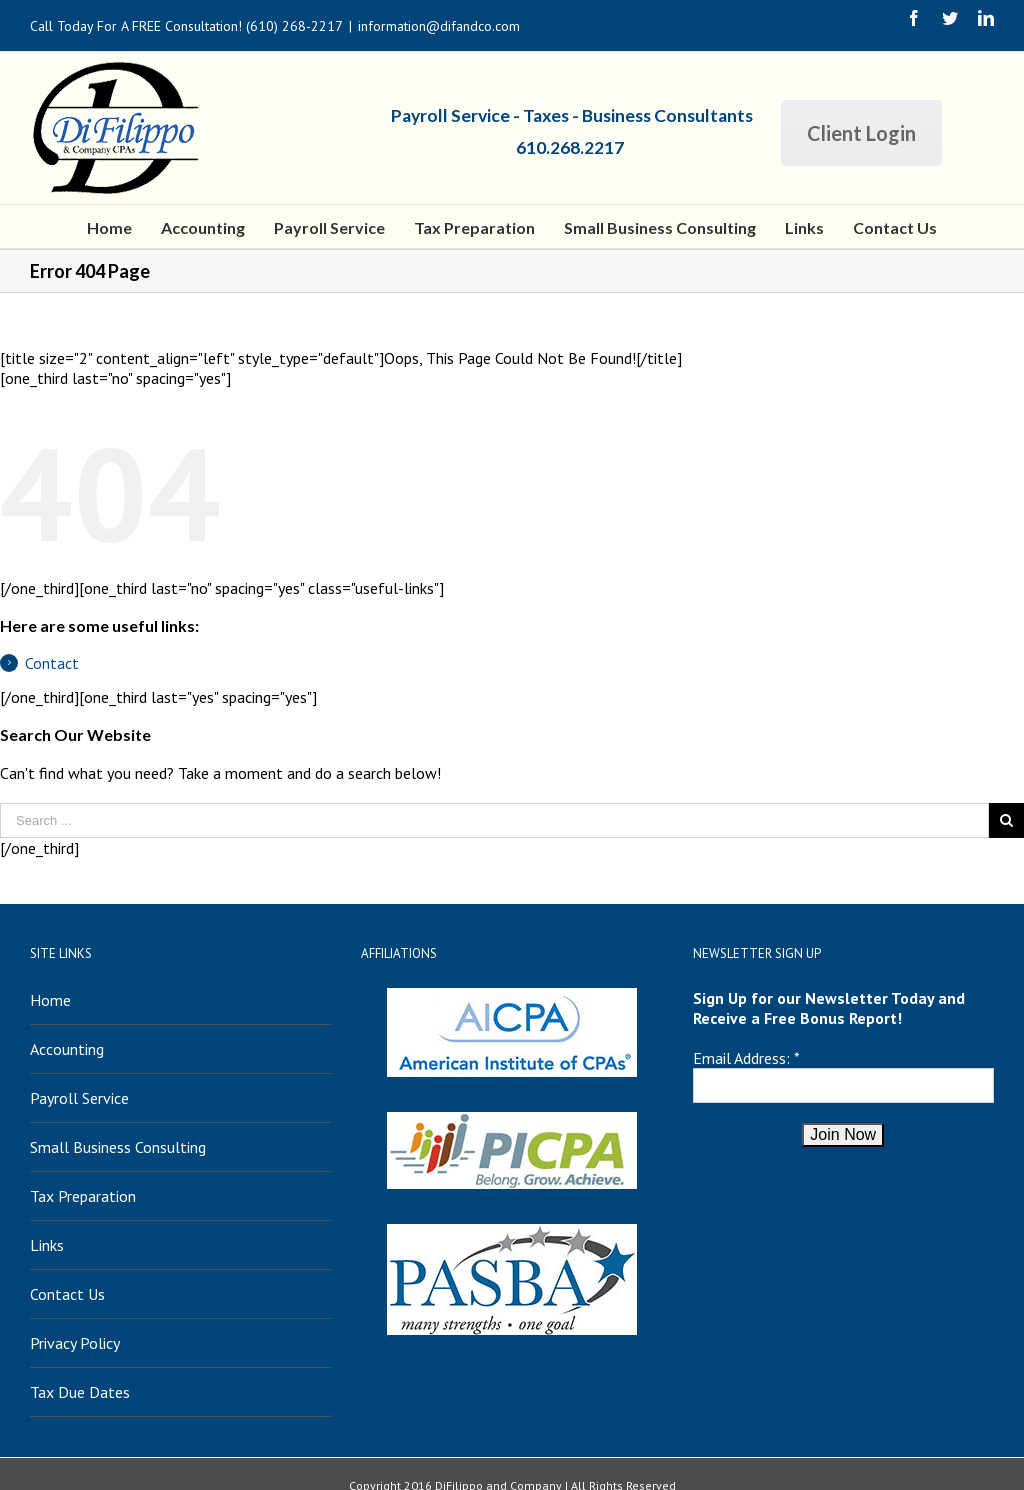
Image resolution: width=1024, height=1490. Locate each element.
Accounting (67, 1049)
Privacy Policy (75, 1343)
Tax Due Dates (80, 1392)
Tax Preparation (83, 1196)
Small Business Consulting (118, 1147)
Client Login (861, 133)
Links (47, 1245)
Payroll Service (79, 1098)
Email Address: (741, 1058)
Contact (52, 663)
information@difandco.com (439, 26)
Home (50, 1000)
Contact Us (67, 1294)
